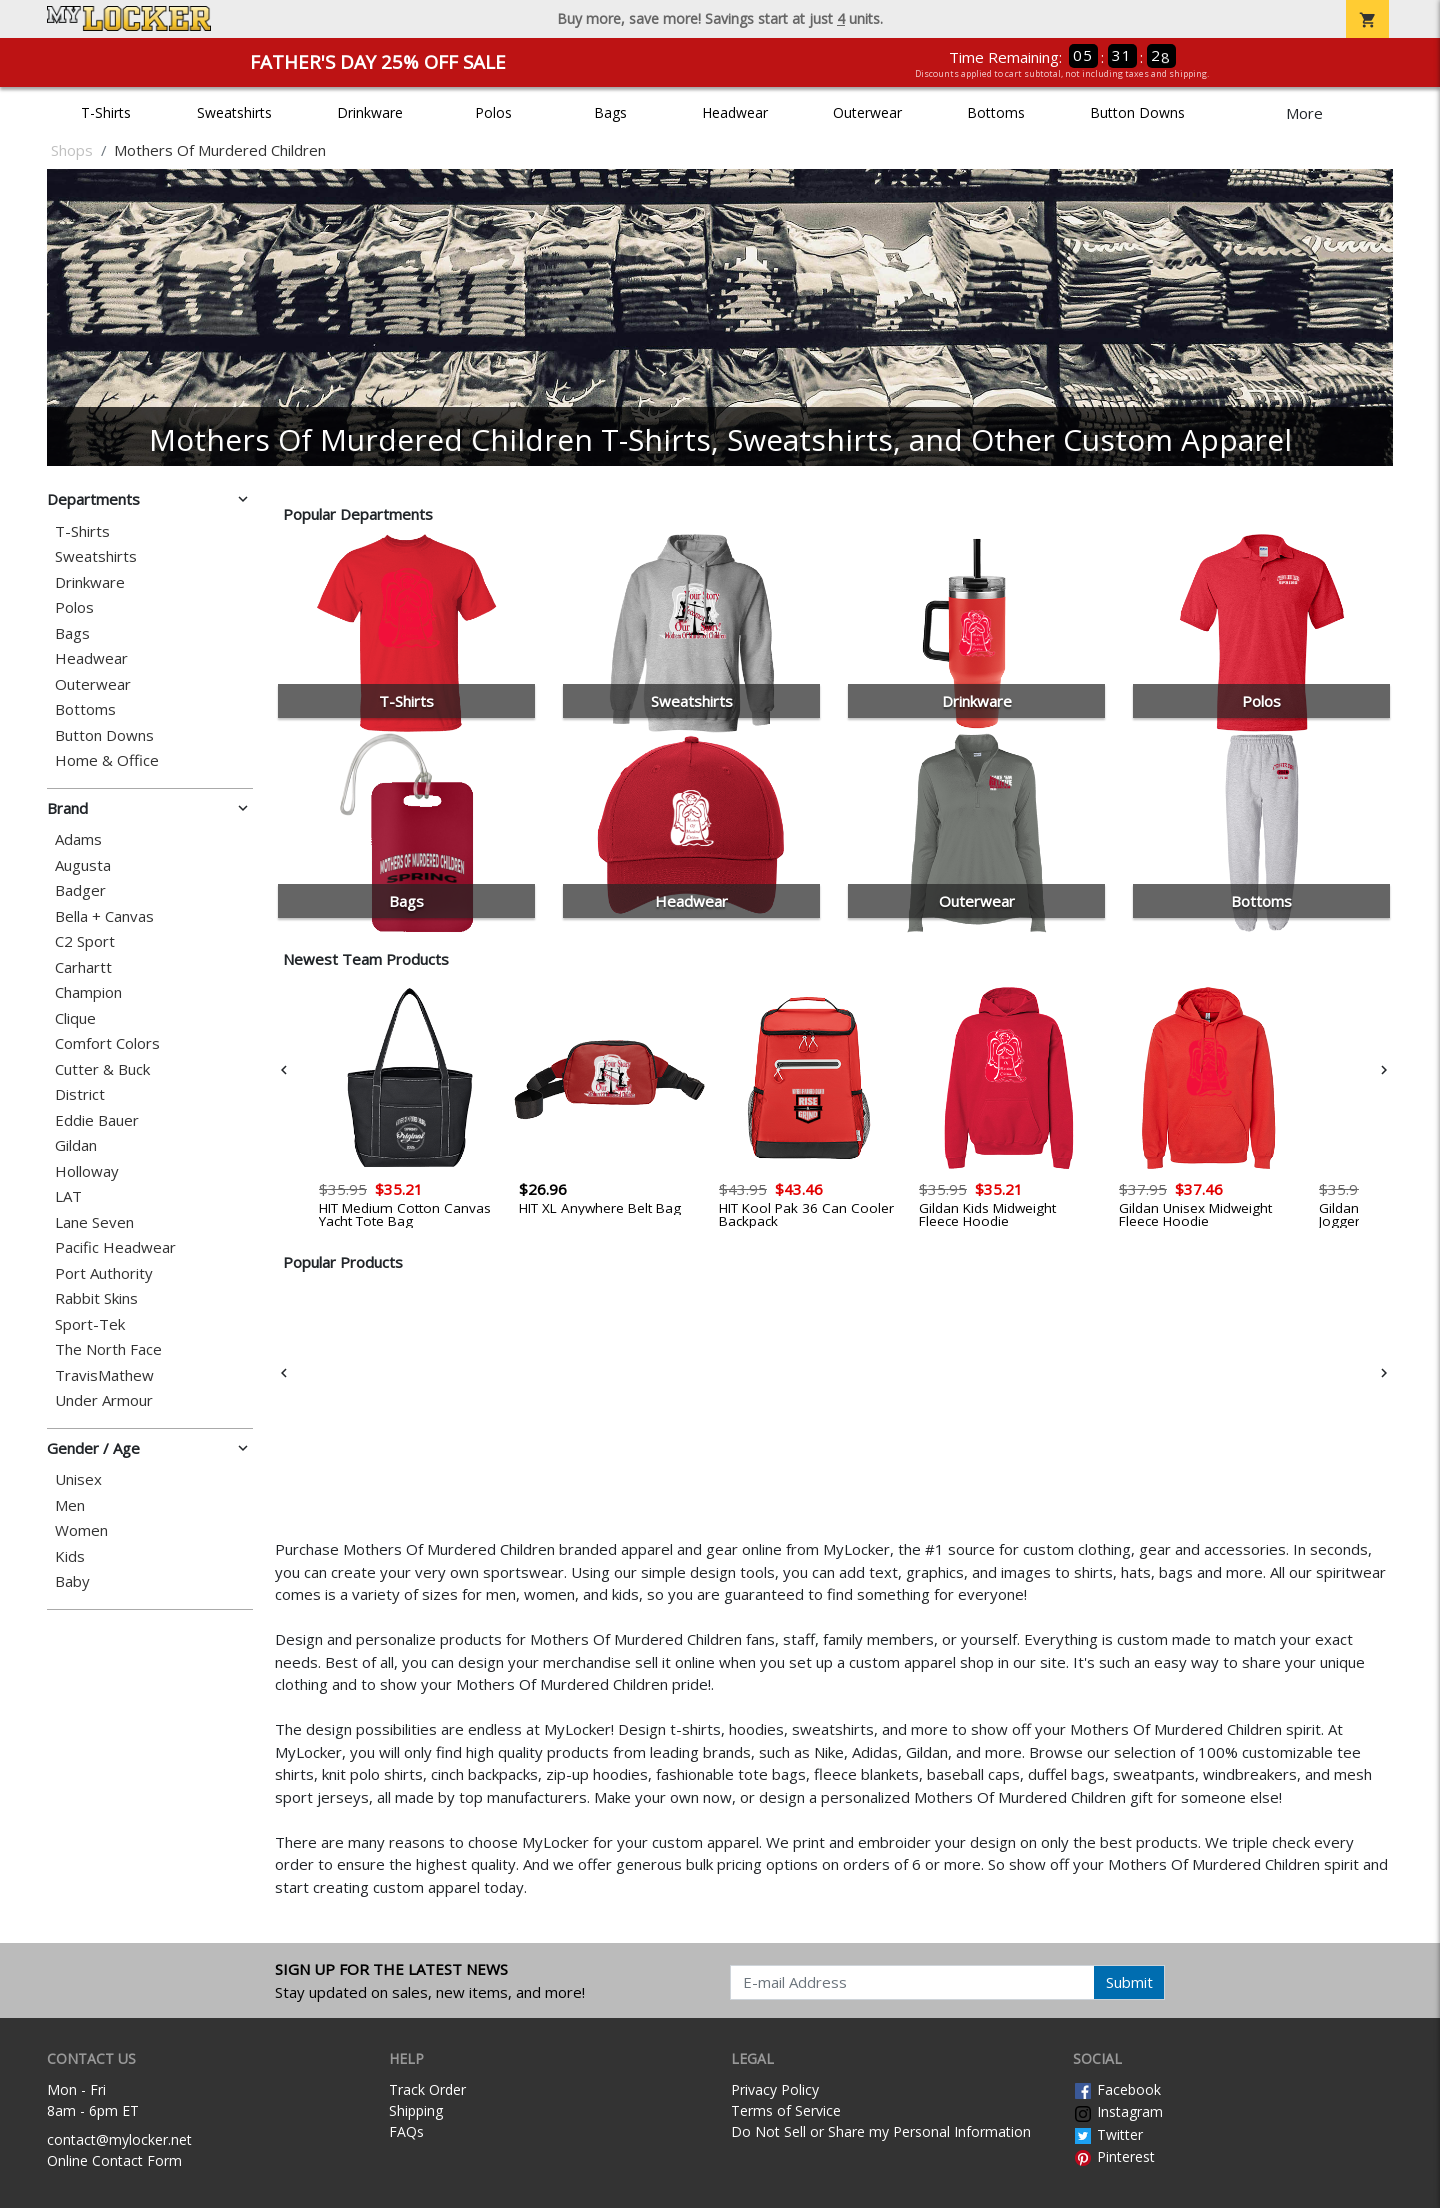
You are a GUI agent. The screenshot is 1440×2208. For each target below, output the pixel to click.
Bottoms (996, 112)
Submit (1129, 1982)
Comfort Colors (107, 1043)
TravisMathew (104, 1375)
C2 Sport (85, 941)
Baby (72, 1581)
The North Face (108, 1349)
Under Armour (104, 1400)
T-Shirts (106, 112)
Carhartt (83, 967)
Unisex (78, 1479)
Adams (78, 839)
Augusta (83, 865)
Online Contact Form (114, 2160)
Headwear (735, 112)
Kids (70, 1556)
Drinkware (370, 112)
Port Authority (104, 1273)
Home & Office (107, 760)
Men (70, 1505)
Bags (610, 112)
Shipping (416, 2110)
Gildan (76, 1145)
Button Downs (1137, 112)
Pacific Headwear (115, 1247)
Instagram (1118, 2111)
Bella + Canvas (104, 916)
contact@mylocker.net (119, 2139)
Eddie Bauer (97, 1120)
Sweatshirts (234, 112)
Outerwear (867, 112)
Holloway (87, 1171)
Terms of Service (786, 2110)
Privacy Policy (775, 2089)
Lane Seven (94, 1222)
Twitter (1108, 2134)
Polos (493, 112)
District (80, 1094)
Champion (88, 992)
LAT (68, 1196)
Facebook (1117, 2089)
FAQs (406, 2131)
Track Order (427, 2089)
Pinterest (1114, 2156)
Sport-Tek (90, 1324)
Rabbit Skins (96, 1298)
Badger (80, 890)
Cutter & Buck (102, 1069)
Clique (75, 1018)
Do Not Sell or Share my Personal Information (881, 2131)
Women (81, 1530)
